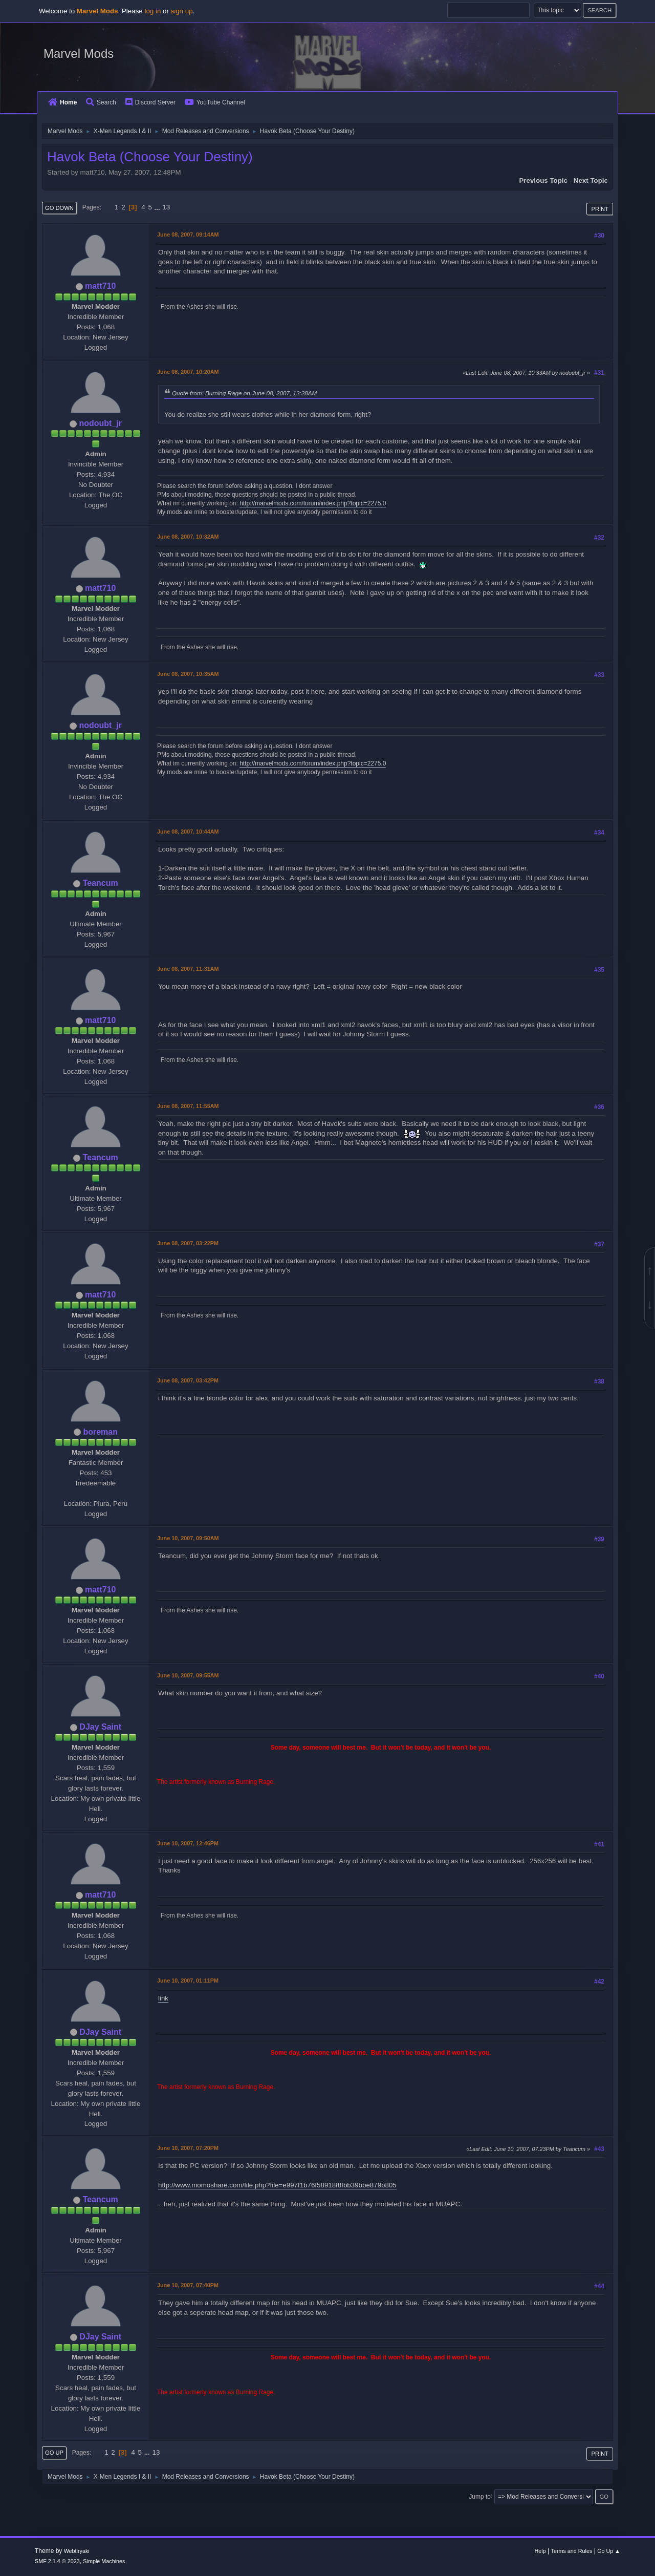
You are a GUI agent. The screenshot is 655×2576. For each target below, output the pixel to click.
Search (101, 102)
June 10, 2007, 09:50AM (188, 1538)
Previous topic (543, 180)
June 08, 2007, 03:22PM (188, 1243)
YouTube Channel (215, 102)
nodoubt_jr (100, 423)
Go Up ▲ (608, 2551)
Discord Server (150, 102)
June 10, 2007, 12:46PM (188, 1843)
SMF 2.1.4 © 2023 (57, 2561)
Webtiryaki (77, 2551)
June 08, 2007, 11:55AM (188, 1106)
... (158, 207)
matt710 (100, 286)
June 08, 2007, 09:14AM (188, 234)
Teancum (100, 883)
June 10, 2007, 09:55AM (188, 1675)
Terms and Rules (572, 2551)
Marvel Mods (78, 53)
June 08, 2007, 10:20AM (188, 372)
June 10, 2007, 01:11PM (188, 1980)
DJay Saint (100, 1726)
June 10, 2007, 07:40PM (188, 2285)
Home (62, 102)
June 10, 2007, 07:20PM (188, 2148)
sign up (182, 11)
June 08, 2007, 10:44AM (188, 831)
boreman (100, 1432)
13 (166, 207)
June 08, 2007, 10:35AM (188, 674)
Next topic (591, 180)
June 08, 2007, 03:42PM (188, 1380)
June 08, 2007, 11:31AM (188, 969)
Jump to (480, 2496)
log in (152, 11)
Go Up (54, 2453)
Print (599, 209)
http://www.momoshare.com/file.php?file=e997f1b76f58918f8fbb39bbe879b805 (277, 2185)
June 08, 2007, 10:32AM (188, 537)
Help (540, 2551)
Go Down (59, 208)
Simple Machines (104, 2561)
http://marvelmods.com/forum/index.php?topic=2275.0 (312, 503)
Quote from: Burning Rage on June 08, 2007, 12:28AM (244, 393)
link (163, 1998)
